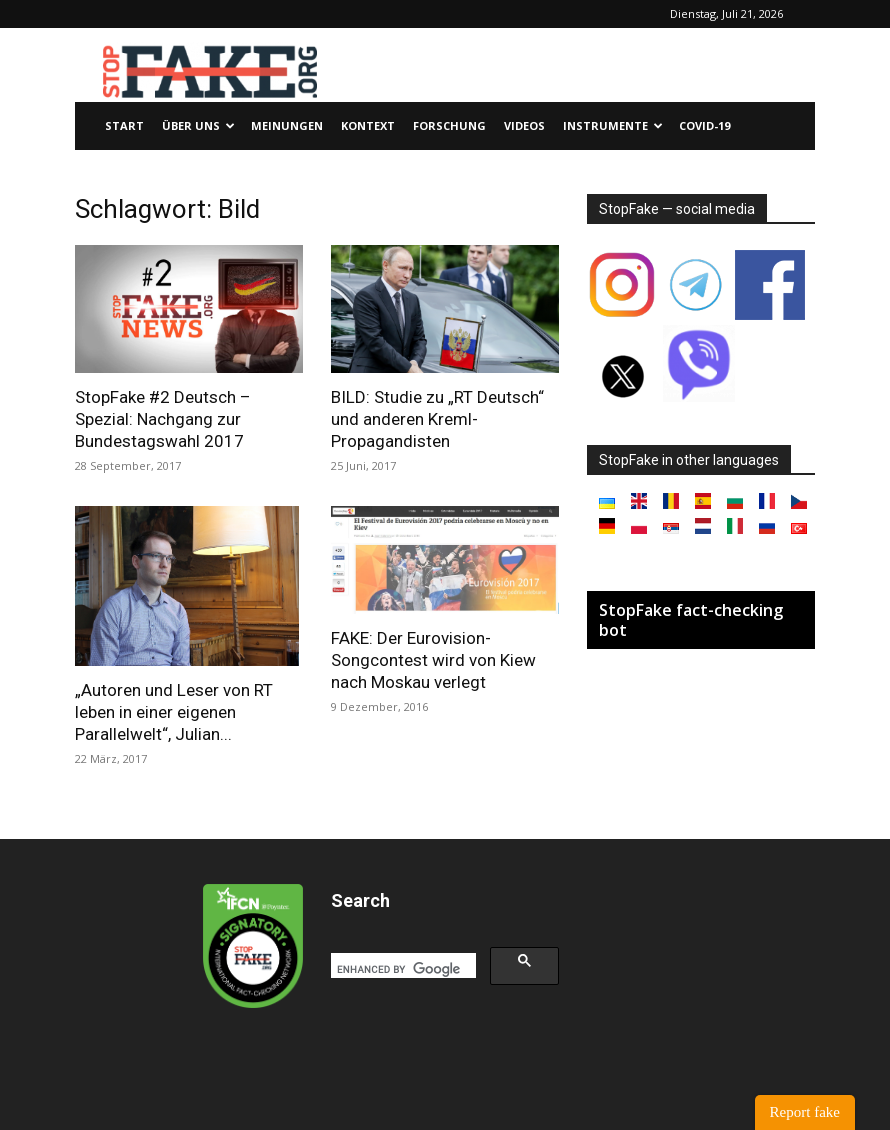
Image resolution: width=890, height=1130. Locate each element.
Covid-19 (704, 125)
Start (124, 125)
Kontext (368, 125)
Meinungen (287, 125)
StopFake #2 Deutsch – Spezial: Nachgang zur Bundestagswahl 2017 (163, 419)
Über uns (198, 125)
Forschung (449, 125)
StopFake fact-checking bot (691, 620)
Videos (524, 125)
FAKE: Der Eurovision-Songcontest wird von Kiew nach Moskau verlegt (433, 660)
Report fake (805, 1112)
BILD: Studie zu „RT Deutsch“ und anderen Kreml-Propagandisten (437, 419)
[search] (401, 969)
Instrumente (613, 125)
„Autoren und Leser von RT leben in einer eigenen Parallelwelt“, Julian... (174, 712)
